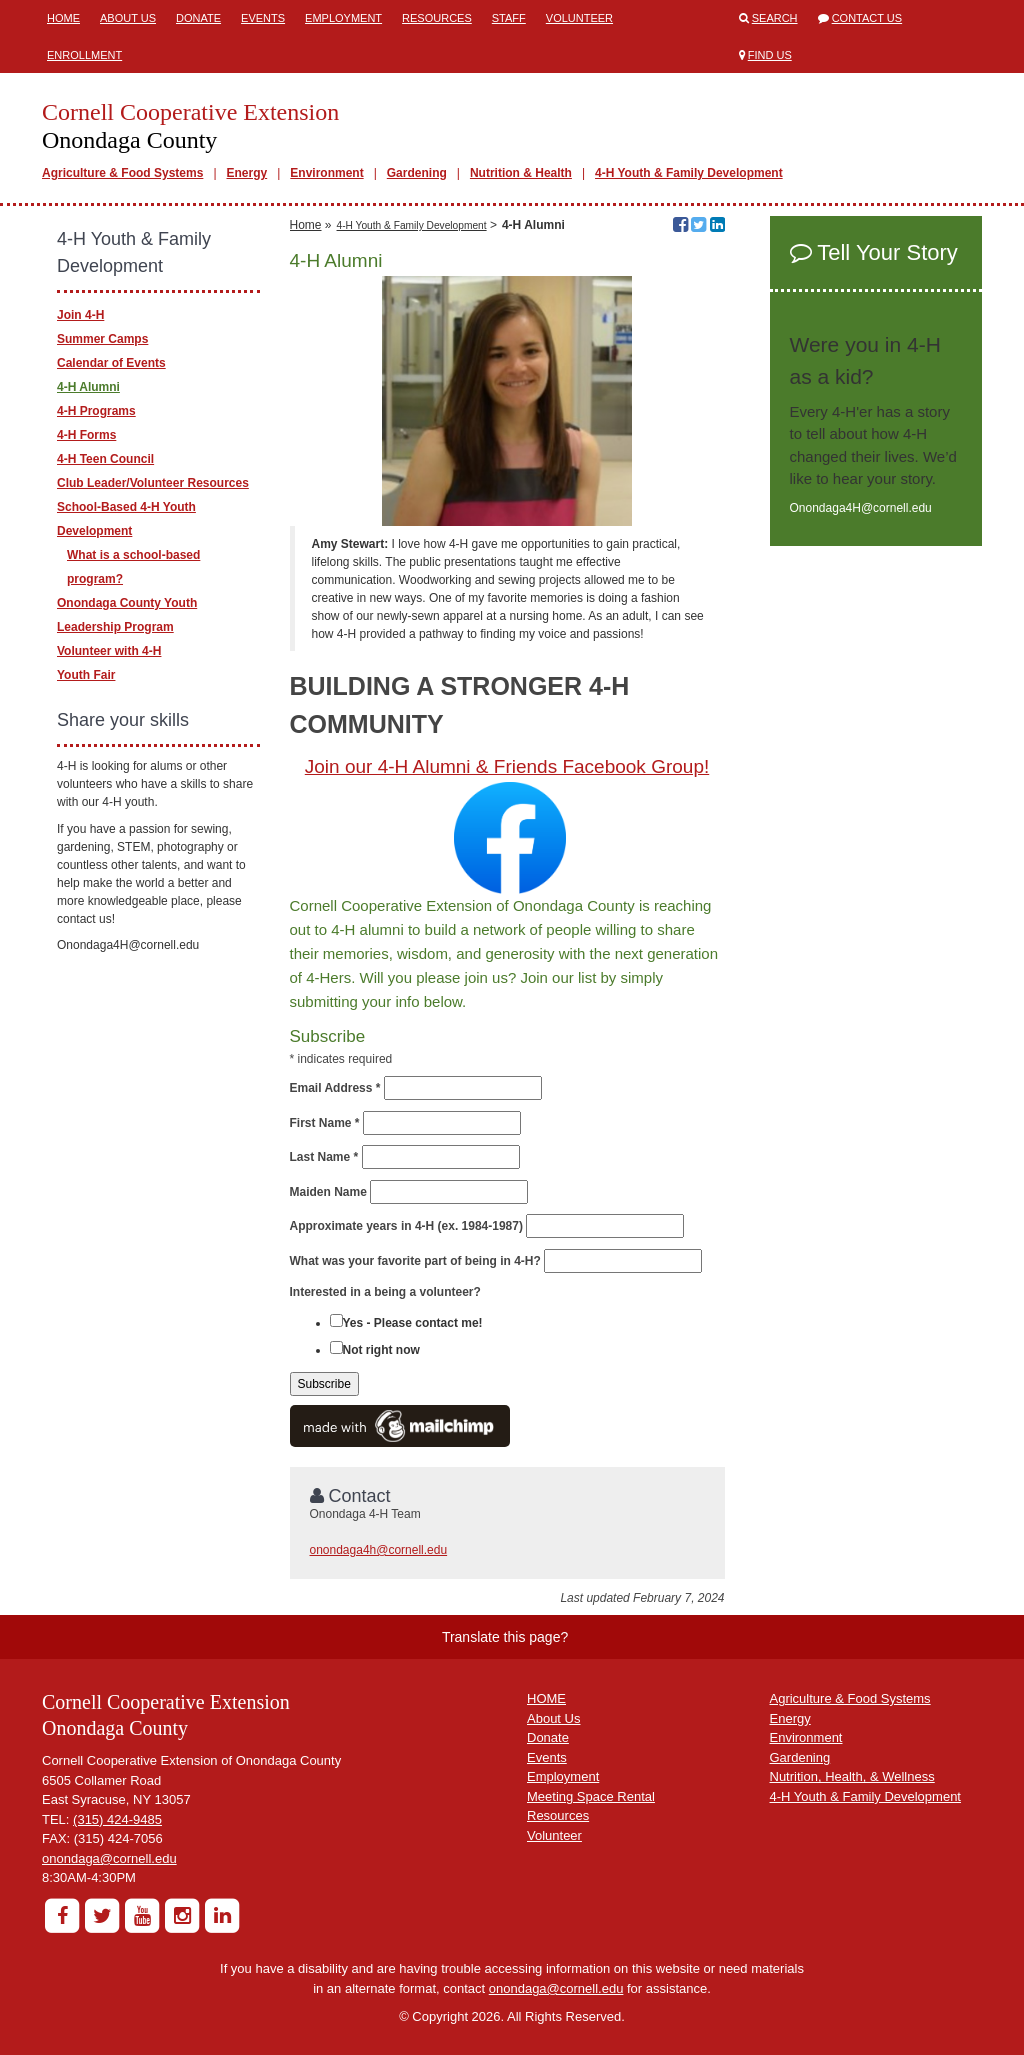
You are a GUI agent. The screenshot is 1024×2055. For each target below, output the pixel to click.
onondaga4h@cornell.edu (379, 1550)
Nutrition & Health (521, 173)
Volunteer (579, 18)
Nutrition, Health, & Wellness (852, 1776)
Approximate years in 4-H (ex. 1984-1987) (406, 1226)
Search (775, 18)
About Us (128, 18)
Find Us (770, 55)
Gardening (417, 173)
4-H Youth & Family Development (689, 173)
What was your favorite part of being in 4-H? (415, 1261)
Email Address (335, 1088)
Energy (247, 173)
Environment (326, 173)
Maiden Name (328, 1192)
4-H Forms (86, 435)
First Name (325, 1123)
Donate (198, 18)
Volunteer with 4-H (109, 651)
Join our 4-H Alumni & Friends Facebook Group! (507, 766)
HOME (546, 1698)
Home (63, 18)
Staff (509, 18)
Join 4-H (80, 315)
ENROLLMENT (84, 55)
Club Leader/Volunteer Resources (153, 483)
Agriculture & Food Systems (122, 173)
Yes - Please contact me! (413, 1323)
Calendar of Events (111, 363)
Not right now (381, 1350)
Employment (343, 18)
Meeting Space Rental (591, 1796)
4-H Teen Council (105, 459)
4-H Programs (96, 411)
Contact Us (867, 18)
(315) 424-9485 (117, 1819)
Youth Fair (86, 675)
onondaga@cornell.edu (109, 1858)
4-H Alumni (88, 387)
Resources (437, 18)
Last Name (324, 1157)
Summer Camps (102, 339)
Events (263, 18)
